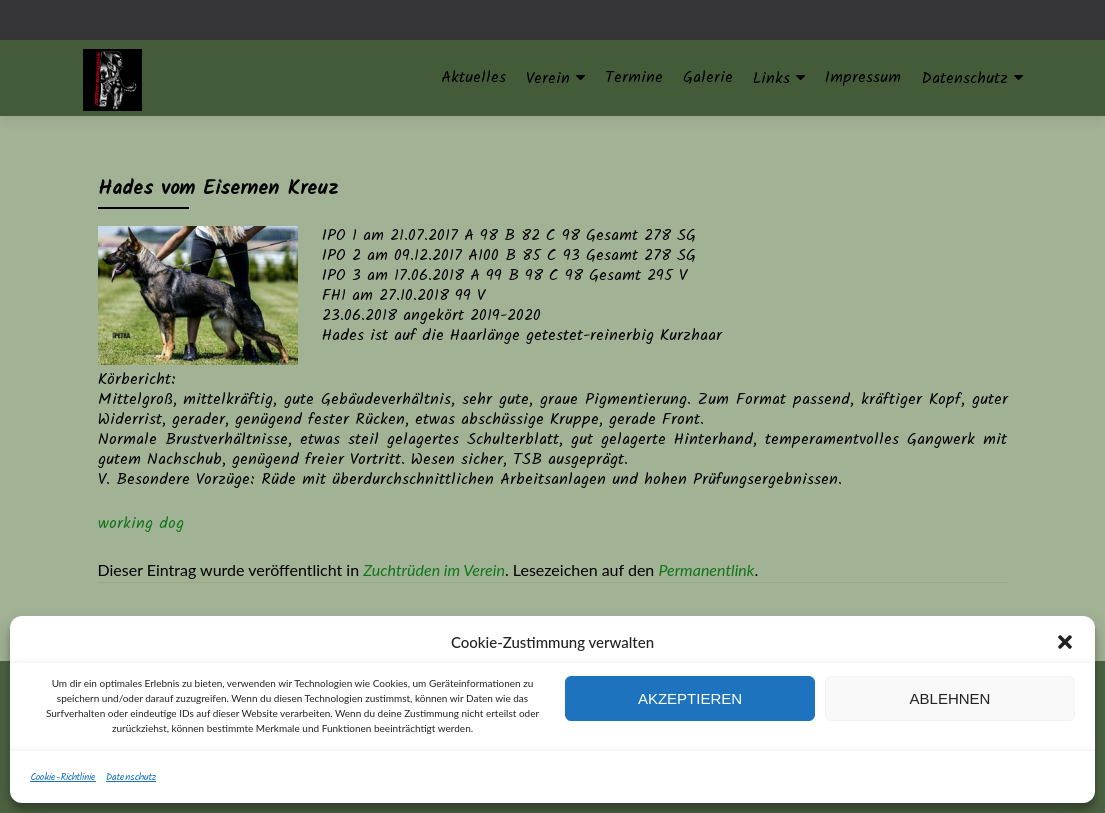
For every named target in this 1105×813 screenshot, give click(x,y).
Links (771, 78)
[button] (1065, 642)
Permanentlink (706, 569)
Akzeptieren (690, 698)
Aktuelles (473, 77)
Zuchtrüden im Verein (434, 569)
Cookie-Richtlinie (63, 777)
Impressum (863, 77)
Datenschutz (131, 777)
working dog (141, 523)
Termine (634, 77)
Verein (548, 78)
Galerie (708, 77)
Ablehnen (950, 698)
